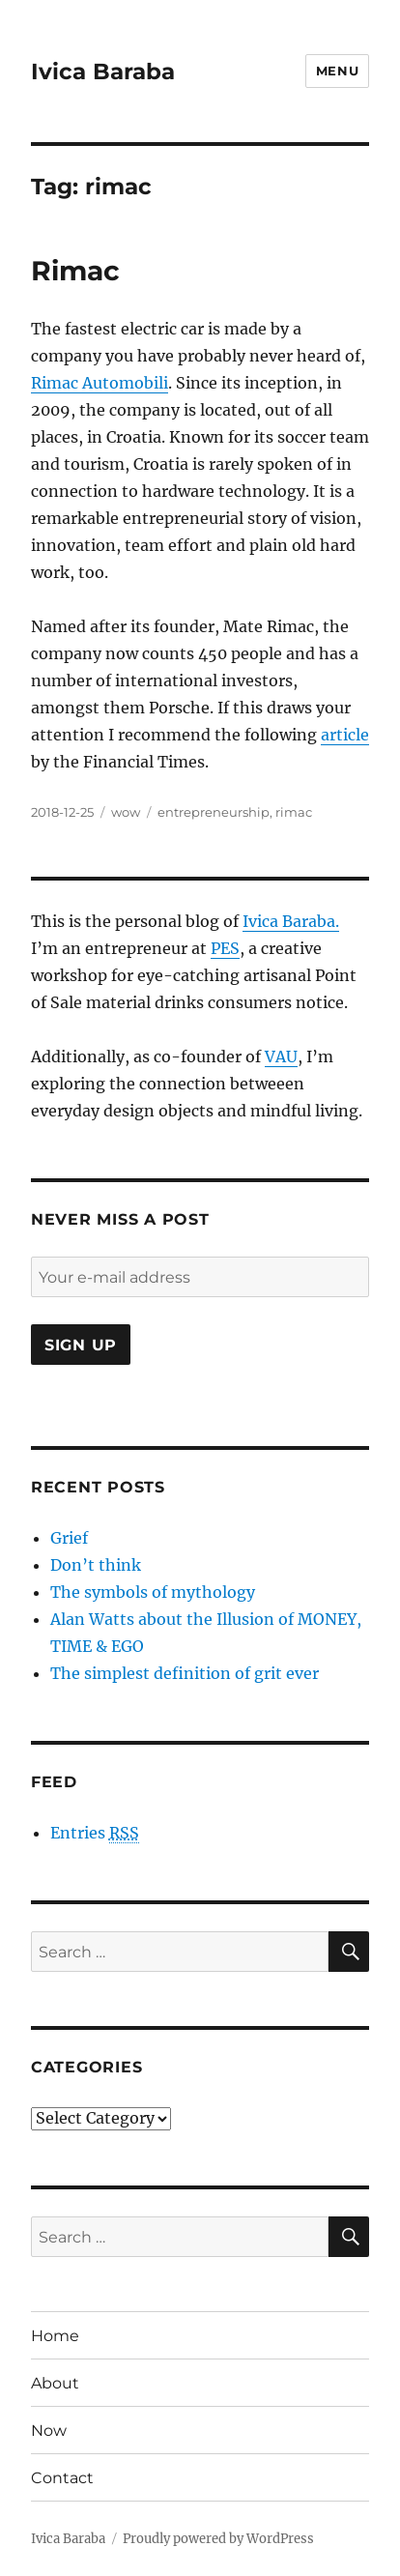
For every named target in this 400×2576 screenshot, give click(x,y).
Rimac (75, 270)
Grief (69, 1538)
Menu (337, 70)
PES (225, 948)
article (345, 734)
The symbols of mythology (152, 1592)
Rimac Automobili (99, 382)
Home (55, 2336)
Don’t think (95, 1565)
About (55, 2383)
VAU (281, 1056)
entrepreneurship (213, 812)
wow (125, 812)
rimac (293, 812)
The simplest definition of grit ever (184, 1673)
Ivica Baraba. (291, 921)
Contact (62, 2478)
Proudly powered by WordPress (218, 2539)
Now (49, 2430)
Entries (94, 1833)
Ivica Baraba (103, 71)
